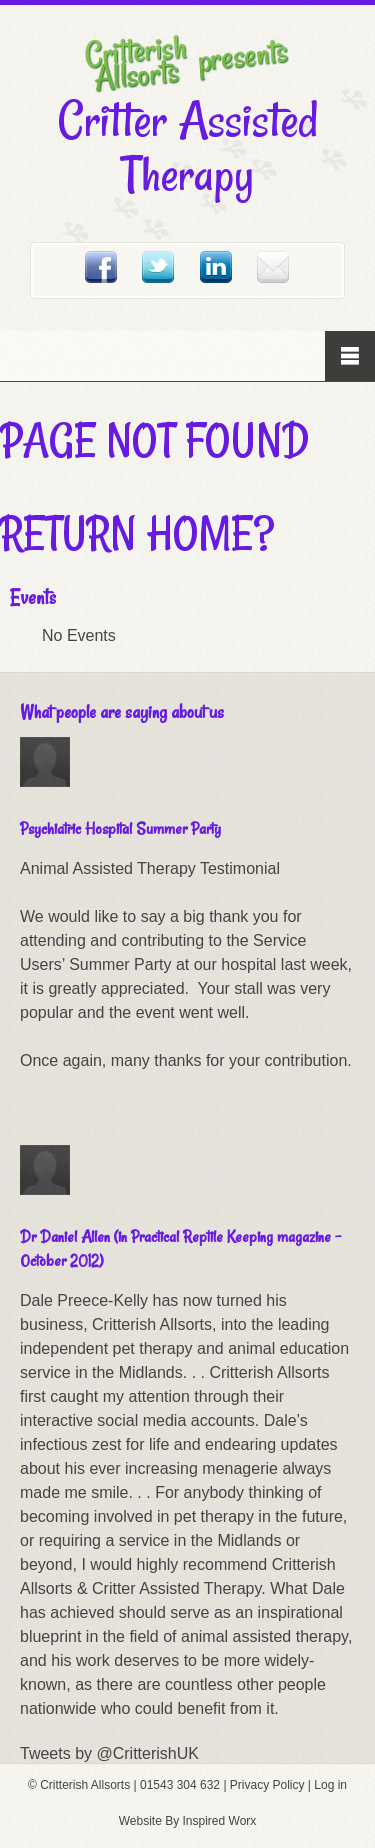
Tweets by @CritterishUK (109, 1753)
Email (273, 267)
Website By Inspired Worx (188, 1821)
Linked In (216, 267)
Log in (330, 1785)
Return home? (137, 533)
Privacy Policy (267, 1785)
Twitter (158, 267)
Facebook (101, 267)
